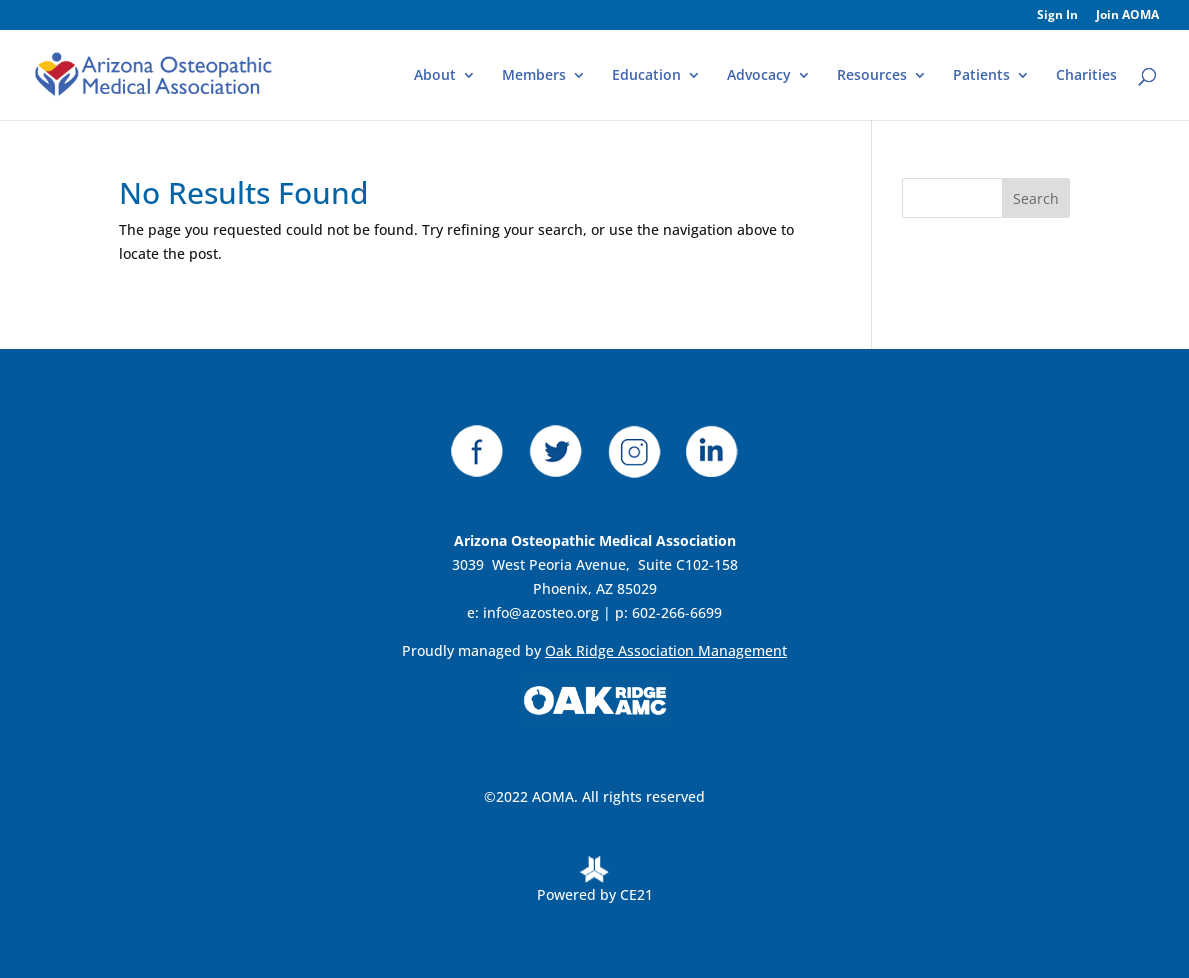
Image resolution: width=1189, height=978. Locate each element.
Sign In (1057, 16)
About (435, 76)
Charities (1086, 76)
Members (534, 76)
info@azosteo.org (541, 612)
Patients (981, 76)
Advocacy (759, 76)
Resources (872, 76)
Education (646, 76)
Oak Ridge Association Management (666, 650)
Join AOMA (1127, 16)
